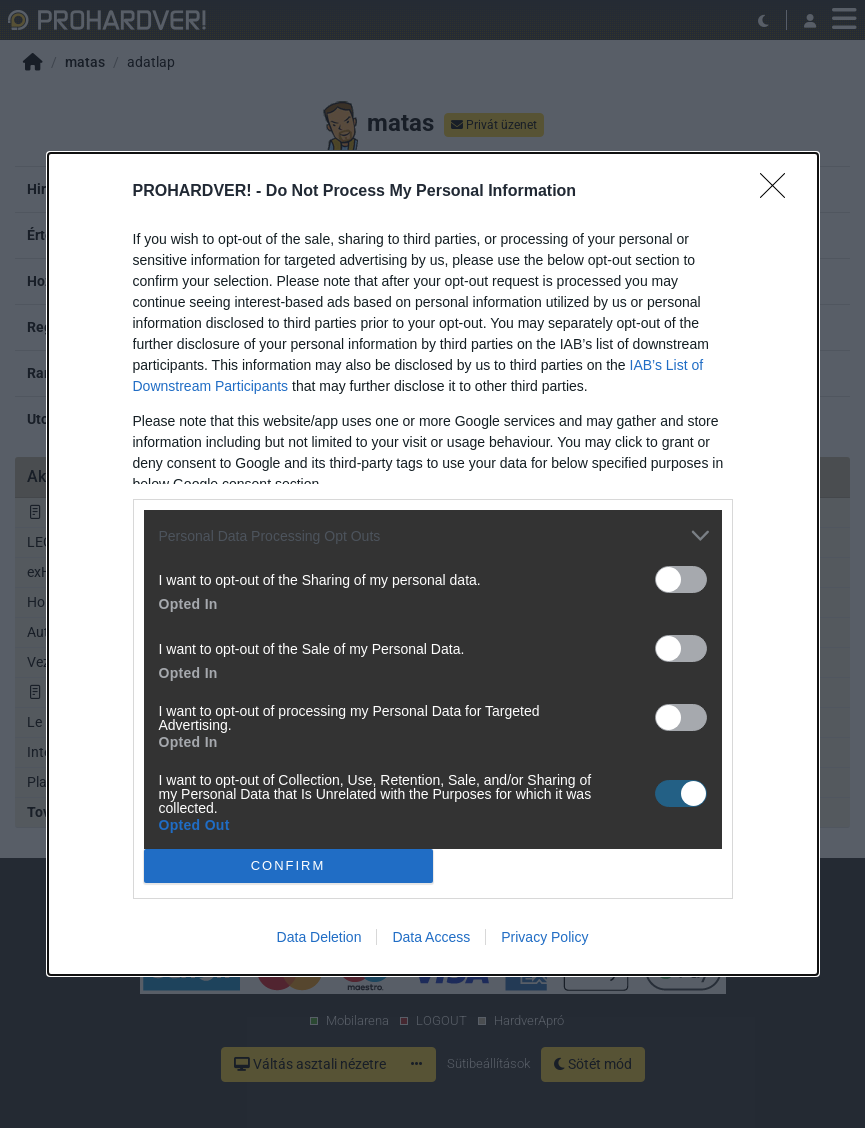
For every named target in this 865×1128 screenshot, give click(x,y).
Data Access (431, 937)
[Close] (779, 192)
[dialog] (433, 563)
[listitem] (433, 535)
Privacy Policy (544, 937)
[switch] (681, 579)
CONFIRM (288, 864)
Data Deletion (319, 937)
